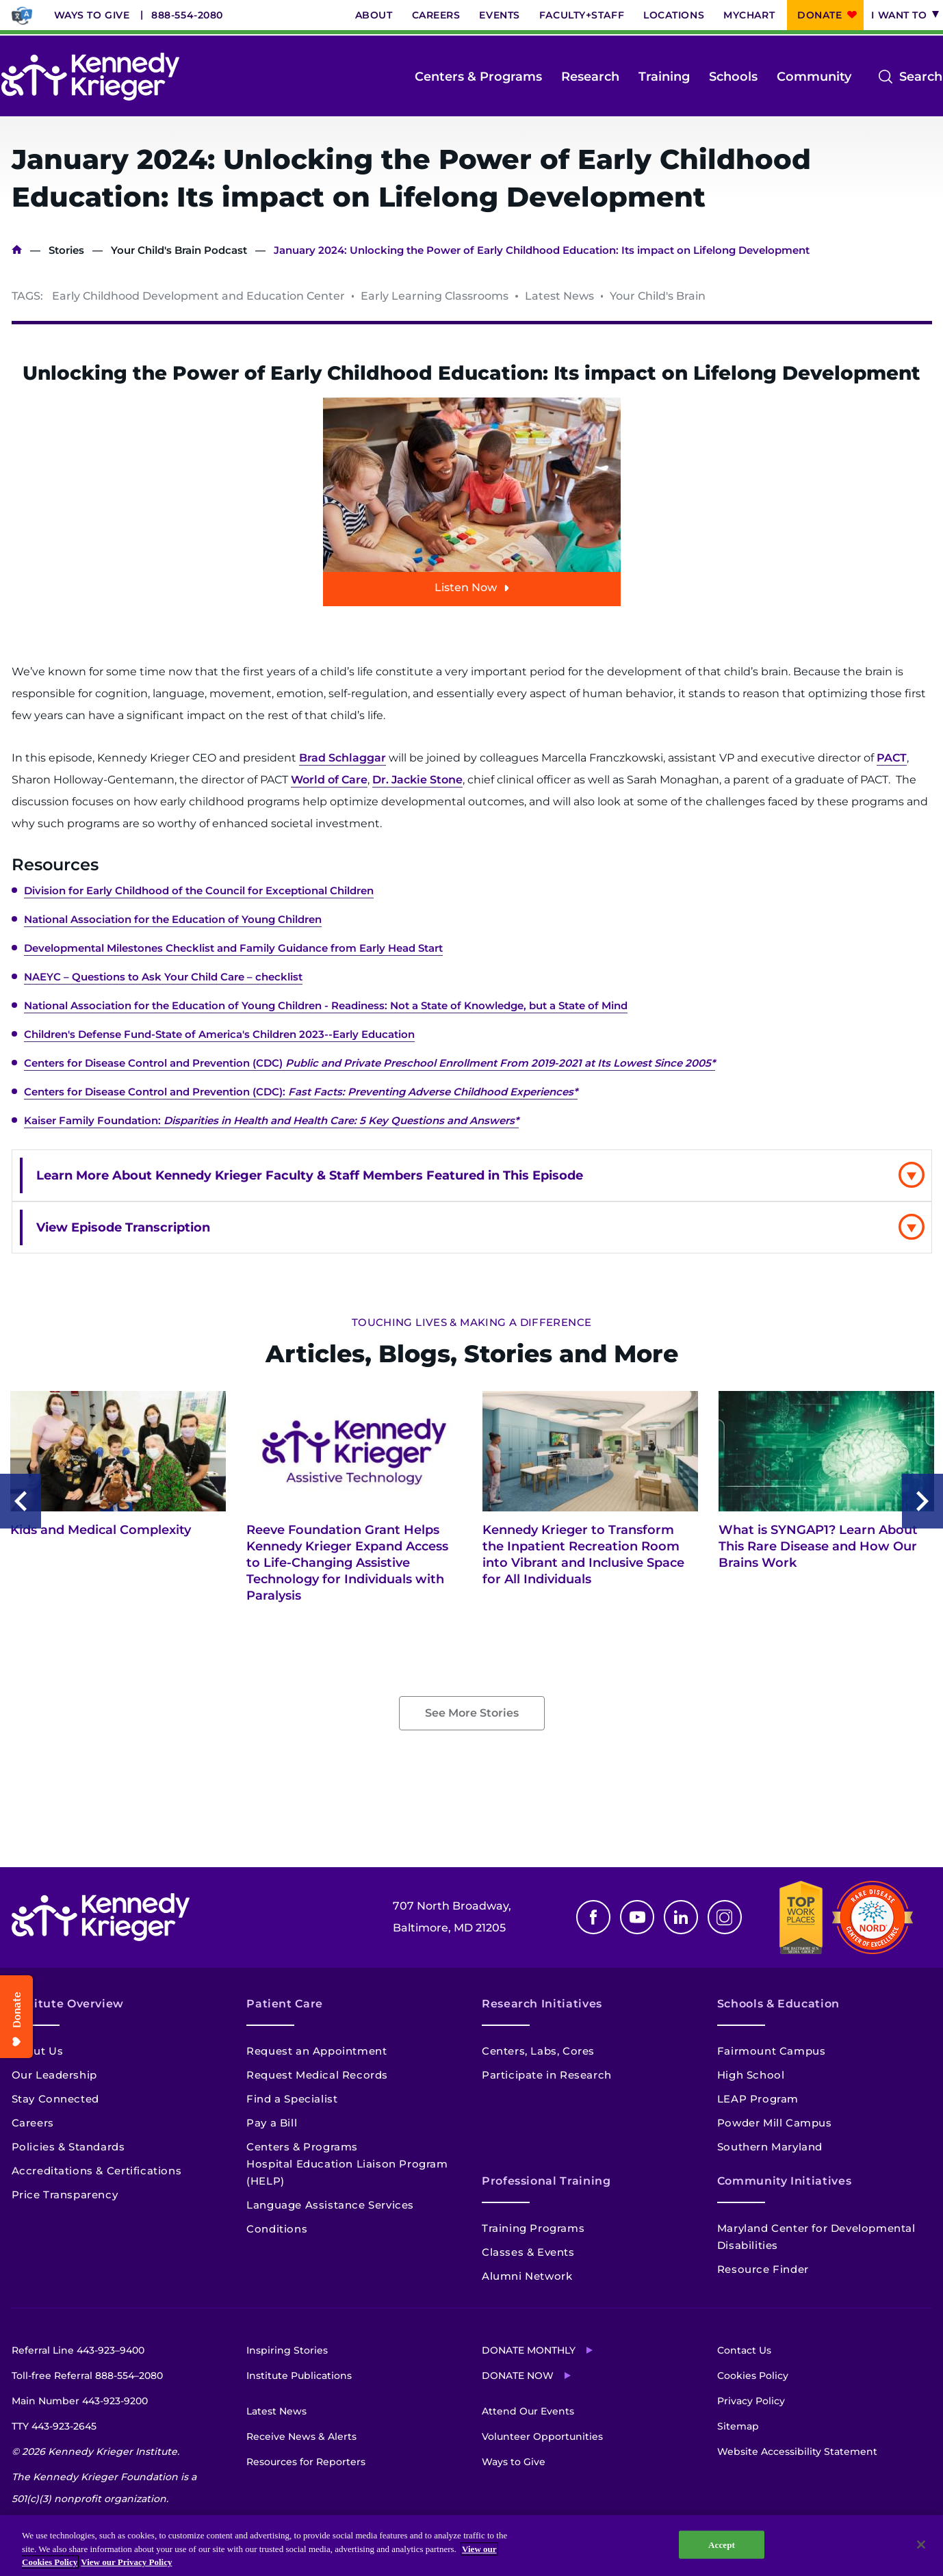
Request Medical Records (317, 2074)
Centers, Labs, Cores (538, 2050)
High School (751, 2074)
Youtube (637, 1917)
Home (17, 250)
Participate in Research (547, 2074)
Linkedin (681, 1917)
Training (664, 76)
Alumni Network (527, 2275)
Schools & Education (778, 2003)
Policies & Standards (68, 2146)
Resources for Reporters (305, 2462)
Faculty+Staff (581, 15)
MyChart (749, 15)
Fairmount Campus (771, 2050)
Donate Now (518, 2375)
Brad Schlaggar (342, 757)
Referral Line (78, 2350)
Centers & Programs (478, 76)
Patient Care (284, 2003)
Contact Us (744, 2350)
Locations (673, 15)
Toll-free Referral (87, 2375)
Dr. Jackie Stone (417, 779)
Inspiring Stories (287, 2350)
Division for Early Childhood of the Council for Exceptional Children (199, 890)
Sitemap (738, 2426)
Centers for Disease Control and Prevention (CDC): (301, 1091)
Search (920, 77)
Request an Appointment (316, 2050)
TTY (54, 2426)
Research (590, 76)
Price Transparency (65, 2194)
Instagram (725, 1917)
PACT (892, 757)
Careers (436, 15)
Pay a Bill (271, 2122)
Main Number (80, 2401)
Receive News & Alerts (301, 2436)
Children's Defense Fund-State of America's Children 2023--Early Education (219, 1034)
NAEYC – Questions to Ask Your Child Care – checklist (163, 976)
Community (814, 76)
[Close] (921, 2544)
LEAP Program (758, 2098)
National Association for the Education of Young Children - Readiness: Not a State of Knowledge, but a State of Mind (326, 1005)
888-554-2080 (187, 15)
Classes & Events (528, 2252)
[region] (471, 2545)
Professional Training (546, 2180)
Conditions (276, 2228)
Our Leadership (54, 2074)
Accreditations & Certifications (97, 2170)
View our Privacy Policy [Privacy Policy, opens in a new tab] (126, 2562)
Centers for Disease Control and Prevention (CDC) (369, 1062)
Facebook (593, 1917)
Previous (20, 1501)
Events (499, 15)
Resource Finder (763, 2269)
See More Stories (472, 1712)
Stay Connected (55, 2098)
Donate (819, 15)
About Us (38, 2050)
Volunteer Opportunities (542, 2436)
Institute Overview (68, 2003)
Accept (721, 2544)
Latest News (276, 2411)
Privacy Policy (751, 2401)
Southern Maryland (770, 2146)
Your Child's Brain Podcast (179, 250)
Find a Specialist (291, 2098)
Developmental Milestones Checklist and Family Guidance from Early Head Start (233, 947)
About (374, 15)
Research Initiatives (542, 2003)
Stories (66, 250)
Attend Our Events (528, 2411)
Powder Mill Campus (774, 2122)
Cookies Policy (752, 2375)
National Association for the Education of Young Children (173, 919)
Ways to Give (92, 15)
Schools (733, 76)
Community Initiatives (784, 2180)
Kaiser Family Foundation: (271, 1120)
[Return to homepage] (90, 77)
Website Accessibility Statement (797, 2451)
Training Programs (533, 2228)
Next (922, 1501)
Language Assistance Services (330, 2204)
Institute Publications (299, 2375)
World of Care (329, 779)
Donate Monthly (529, 2350)
